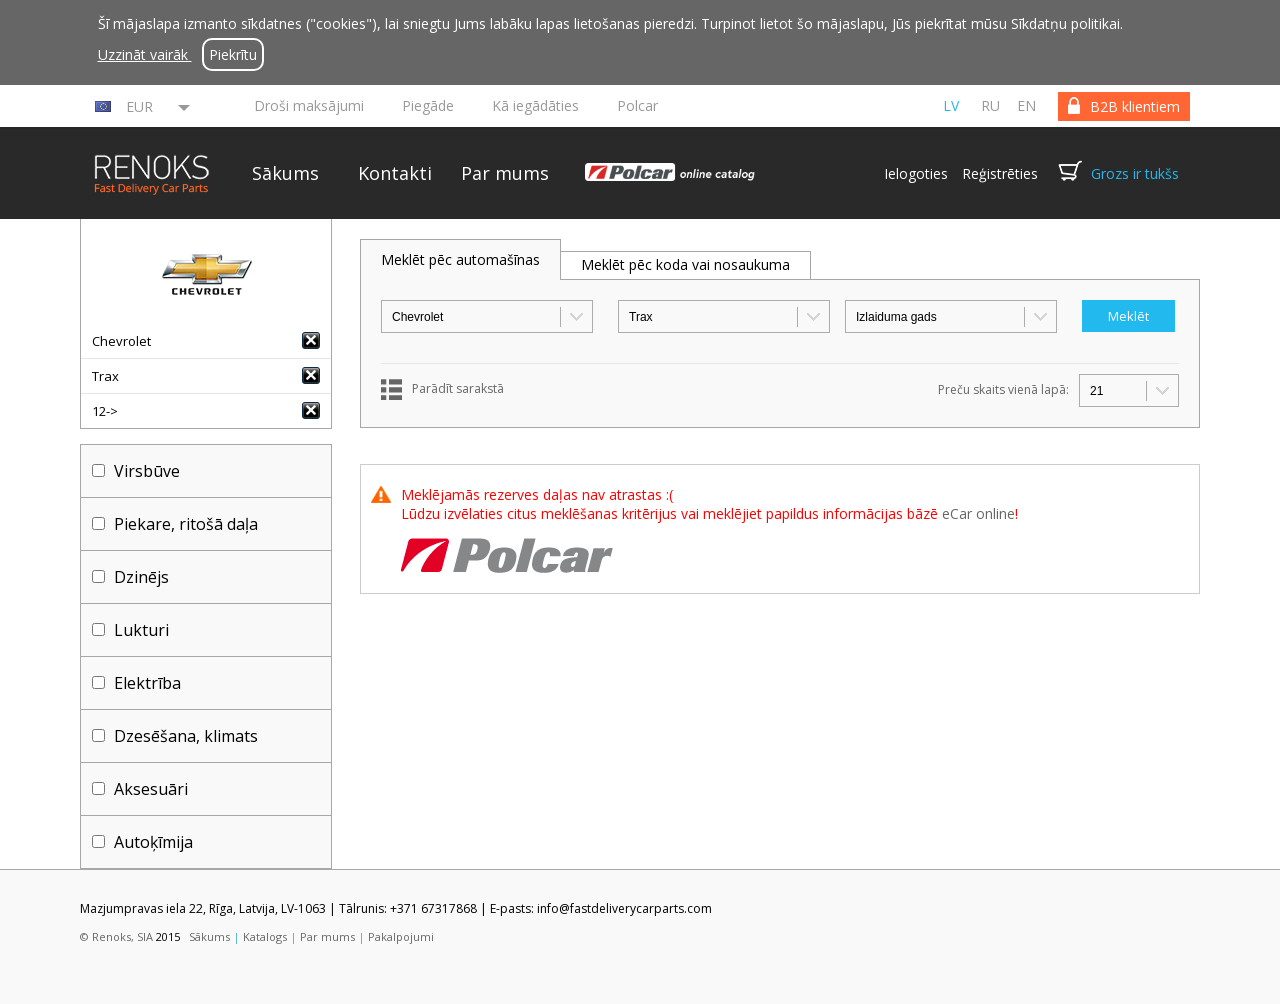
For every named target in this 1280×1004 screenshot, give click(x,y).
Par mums (505, 173)
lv (951, 105)
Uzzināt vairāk (145, 54)
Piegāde (428, 105)
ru (990, 105)
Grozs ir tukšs (1135, 173)
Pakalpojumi (401, 936)
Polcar (637, 105)
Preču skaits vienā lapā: (1003, 389)
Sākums (285, 173)
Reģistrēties (1000, 173)
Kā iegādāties (535, 105)
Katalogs (265, 936)
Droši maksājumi (309, 105)
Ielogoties (916, 173)
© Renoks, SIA (116, 936)
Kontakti (395, 173)
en (1026, 105)
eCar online (978, 513)
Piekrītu (233, 54)
